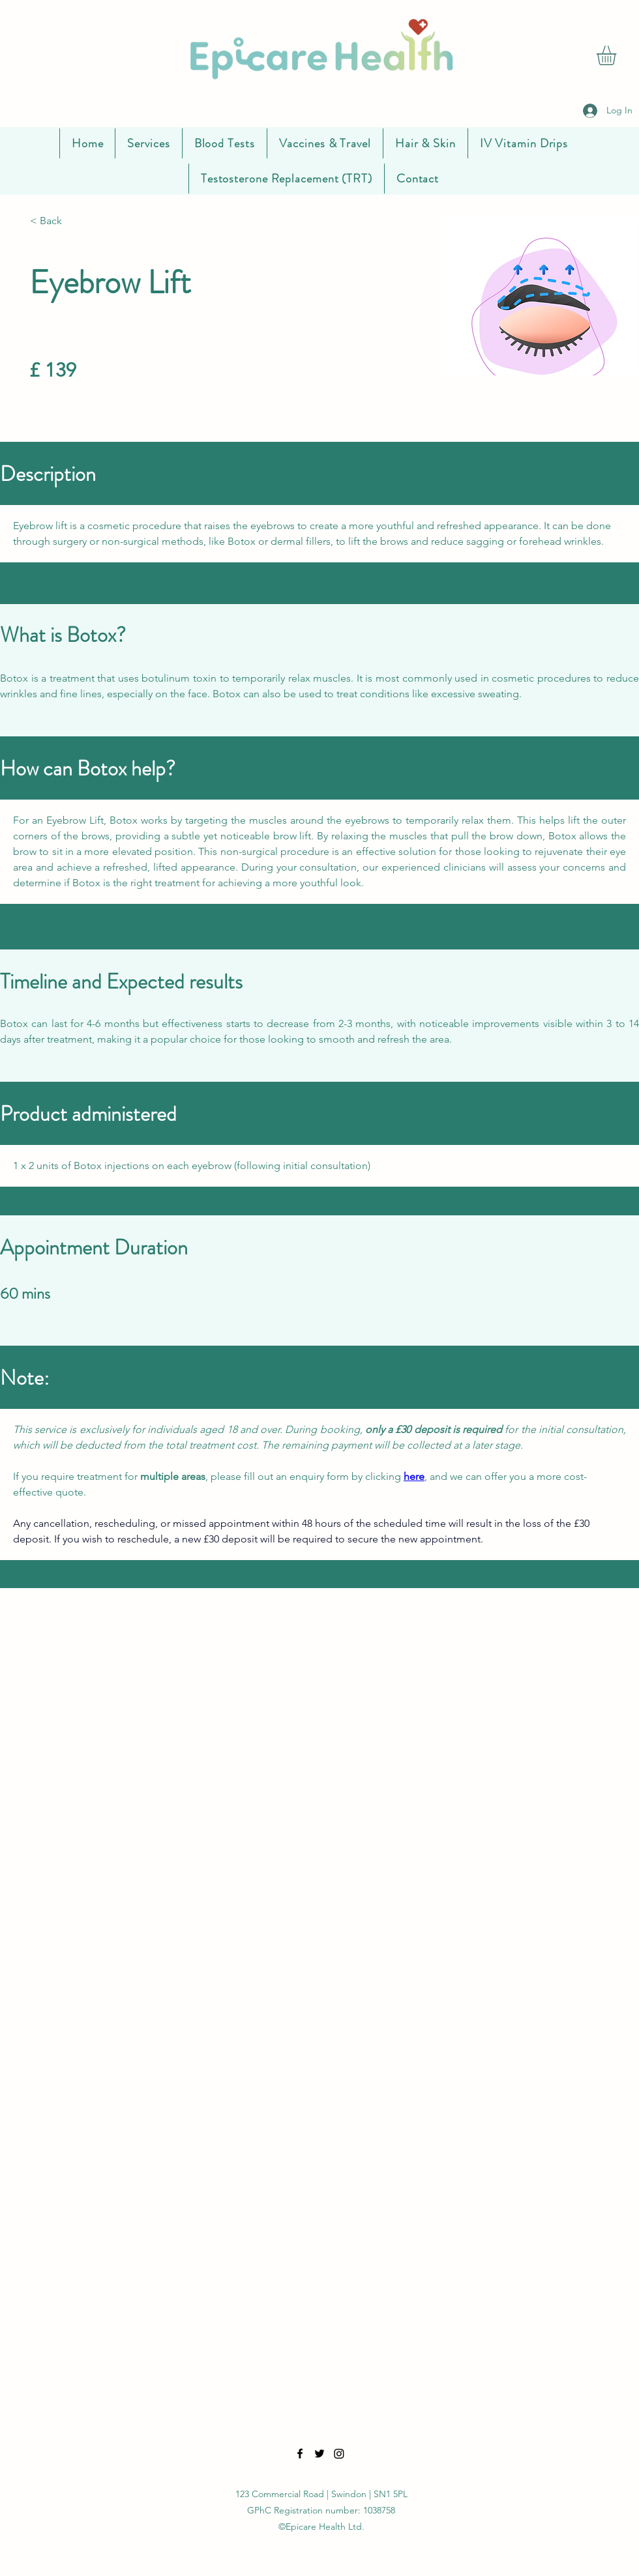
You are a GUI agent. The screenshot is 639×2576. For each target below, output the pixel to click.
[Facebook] (299, 2453)
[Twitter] (319, 2453)
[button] (618, 55)
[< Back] (73, 221)
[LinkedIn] (339, 2453)
